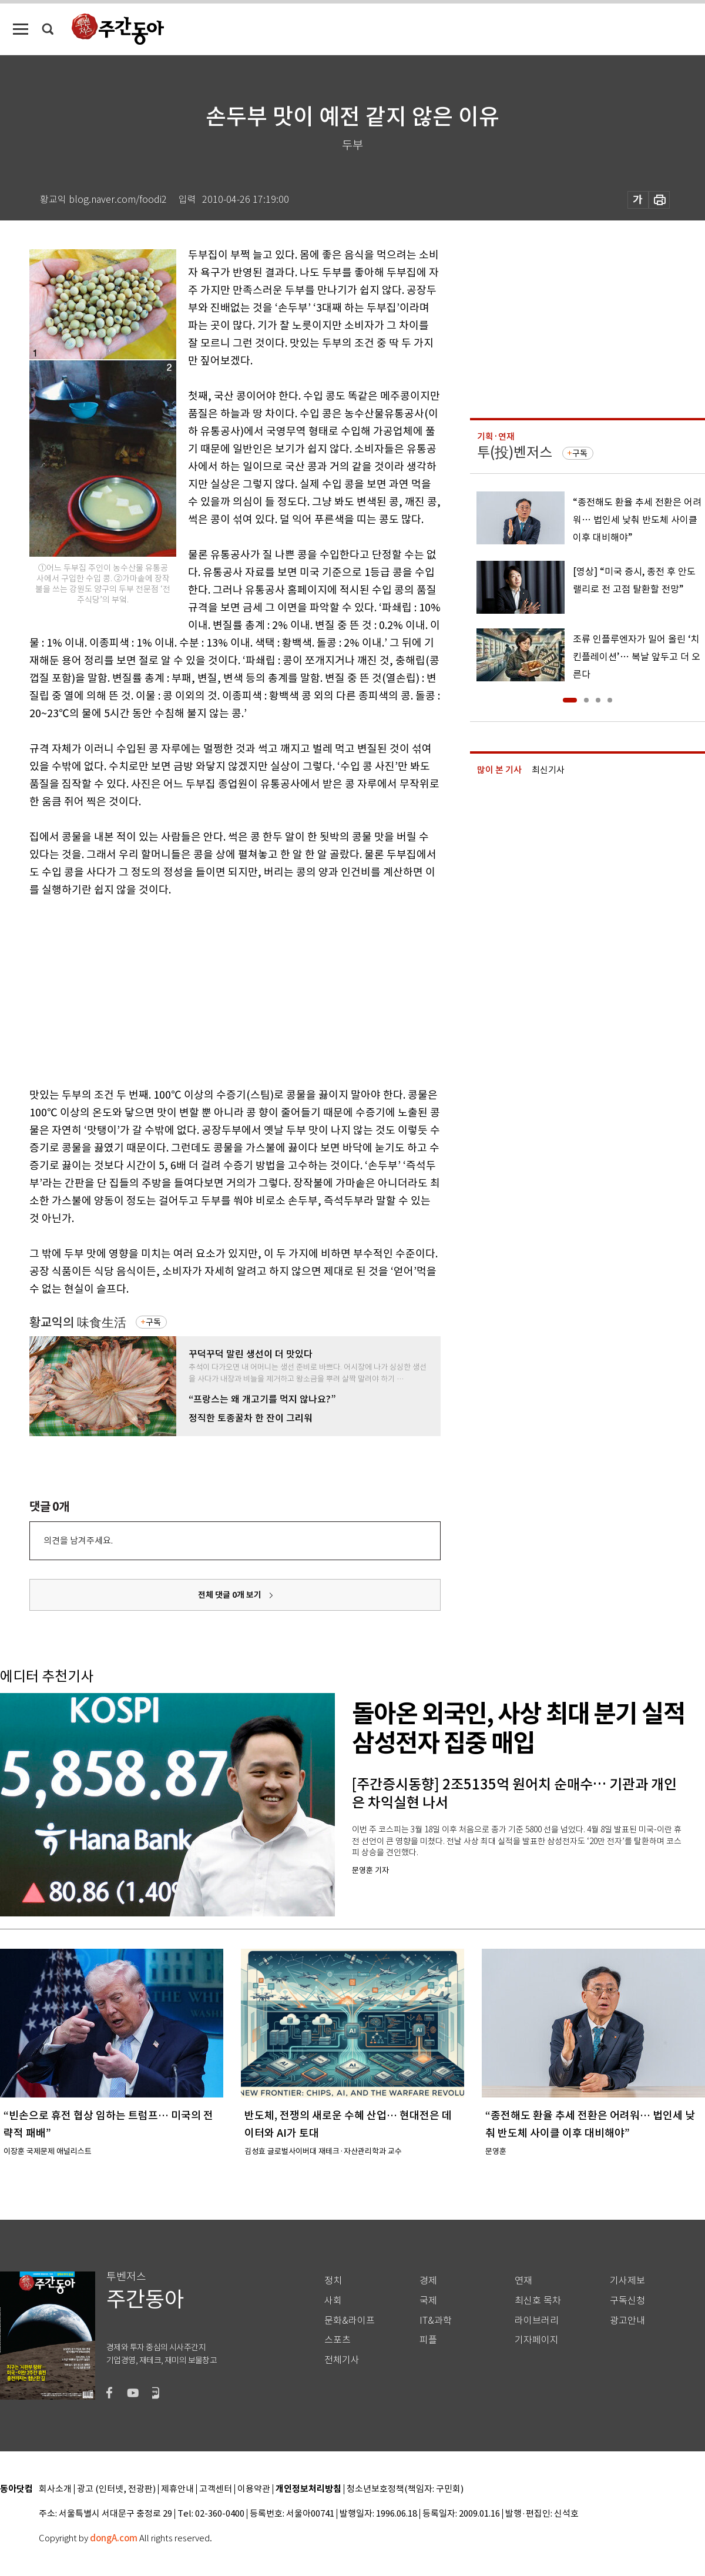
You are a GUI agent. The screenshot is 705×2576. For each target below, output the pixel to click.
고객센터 (215, 2489)
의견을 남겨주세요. (78, 1540)
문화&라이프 (349, 2320)
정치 (333, 2280)
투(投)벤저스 (514, 452)
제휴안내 (177, 2489)
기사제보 (627, 2280)
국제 (428, 2300)
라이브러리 (537, 2320)
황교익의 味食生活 (77, 1322)
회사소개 (55, 2489)
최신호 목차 (538, 2300)
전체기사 (342, 2360)
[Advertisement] (205, 989)
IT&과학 (435, 2320)
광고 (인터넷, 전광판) (116, 2489)
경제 (428, 2280)
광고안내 (627, 2320)
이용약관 (253, 2489)
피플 (428, 2340)
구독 (153, 1322)
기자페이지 (537, 2340)
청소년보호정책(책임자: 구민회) (405, 2489)
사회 (333, 2300)
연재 (523, 2280)
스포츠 (337, 2340)
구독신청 (627, 2300)
